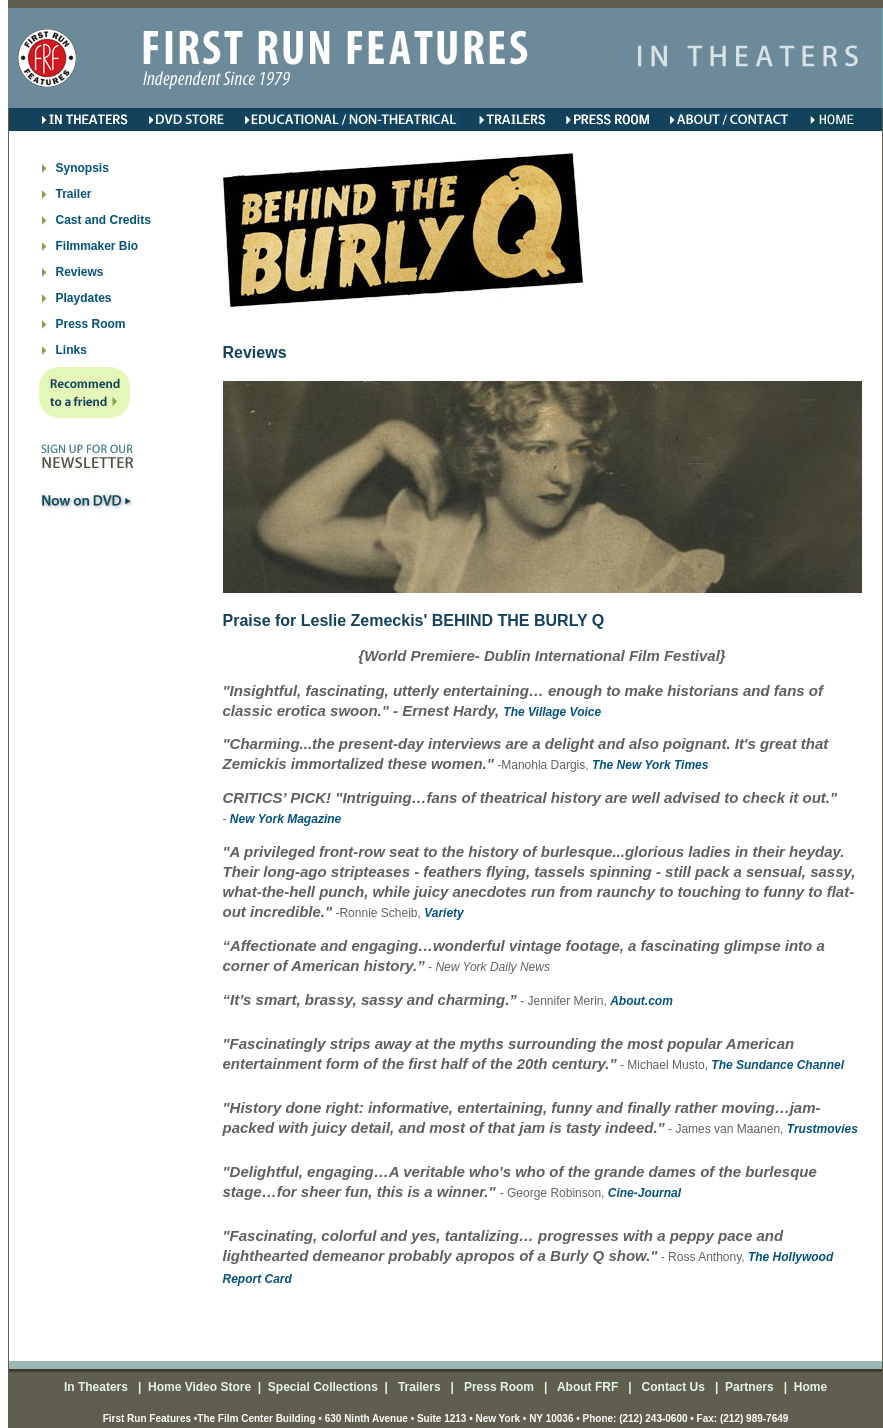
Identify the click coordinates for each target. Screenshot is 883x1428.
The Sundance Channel (777, 1065)
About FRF (586, 1387)
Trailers (421, 1387)
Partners (748, 1387)
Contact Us (671, 1387)
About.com (641, 1001)
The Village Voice (552, 712)
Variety (444, 913)
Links (71, 350)
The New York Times (650, 765)
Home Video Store (199, 1387)
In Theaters (97, 1387)
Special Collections (320, 1387)
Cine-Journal (644, 1193)
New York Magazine (285, 819)
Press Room (91, 324)
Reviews (80, 272)
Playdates (84, 298)
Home (808, 1387)
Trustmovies (822, 1129)
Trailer (74, 194)
